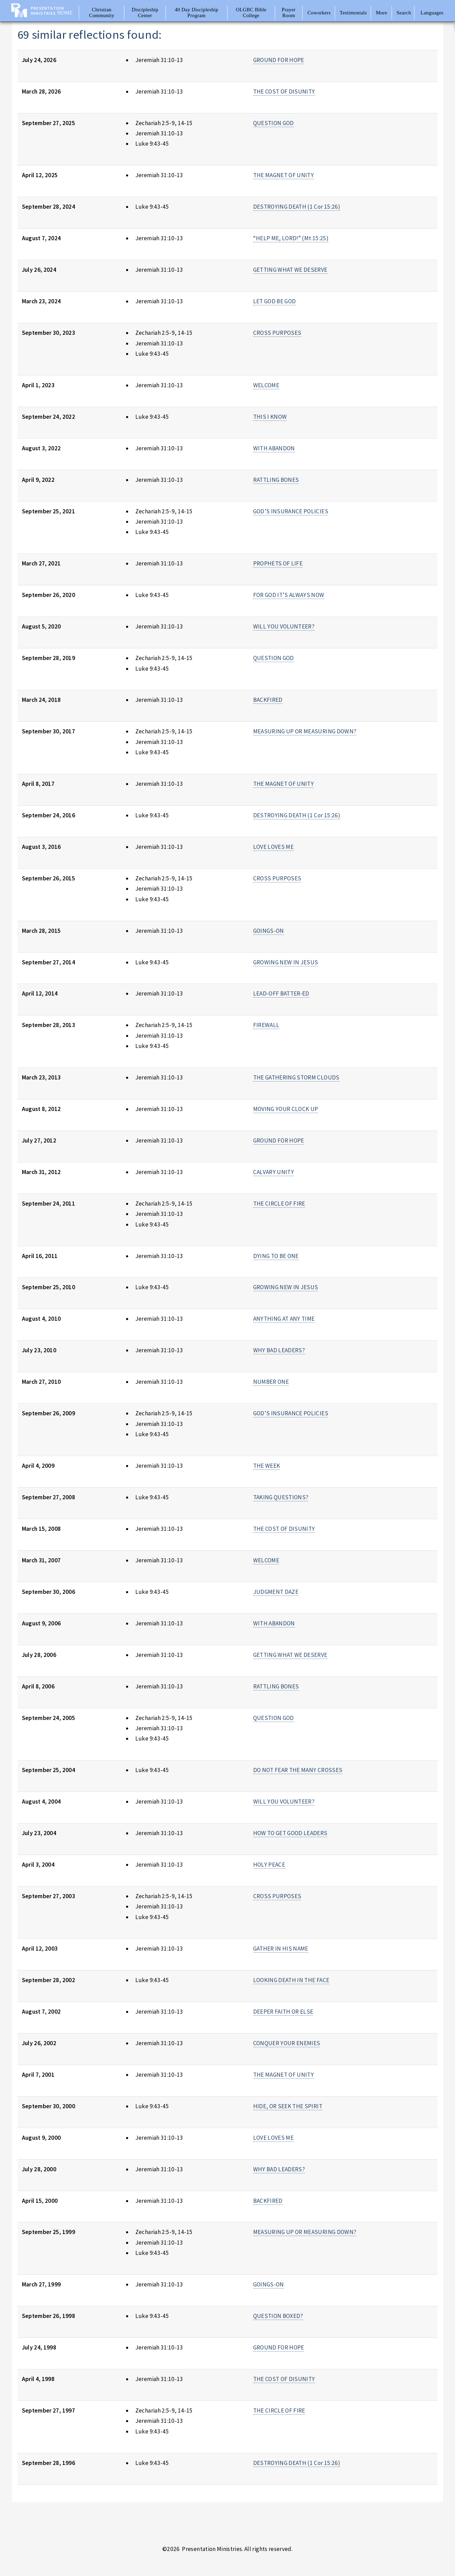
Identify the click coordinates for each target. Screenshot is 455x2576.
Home (65, 12)
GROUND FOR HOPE (278, 60)
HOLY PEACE (269, 1864)
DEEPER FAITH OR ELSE (283, 2011)
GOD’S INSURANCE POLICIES (290, 511)
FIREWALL (266, 1025)
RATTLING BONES (276, 480)
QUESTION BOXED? (278, 2316)
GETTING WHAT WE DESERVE (290, 269)
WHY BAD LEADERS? (279, 1350)
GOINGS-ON (268, 931)
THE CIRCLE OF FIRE (279, 1203)
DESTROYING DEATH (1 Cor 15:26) (296, 206)
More (381, 12)
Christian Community (101, 12)
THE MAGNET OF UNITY (283, 175)
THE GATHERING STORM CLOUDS (296, 1077)
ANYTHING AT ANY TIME (284, 1318)
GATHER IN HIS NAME (280, 1948)
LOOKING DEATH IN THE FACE (291, 1980)
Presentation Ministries (47, 10)
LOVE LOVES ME (273, 847)
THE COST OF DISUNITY (284, 91)
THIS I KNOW (270, 416)
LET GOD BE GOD (274, 301)
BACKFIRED (268, 700)
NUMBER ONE (271, 1381)
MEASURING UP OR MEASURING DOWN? (305, 731)
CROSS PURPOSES (277, 333)
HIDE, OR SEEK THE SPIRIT (287, 2106)
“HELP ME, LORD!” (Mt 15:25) (291, 238)
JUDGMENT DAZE (276, 1592)
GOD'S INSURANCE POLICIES (290, 1413)
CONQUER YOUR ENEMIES (286, 2043)
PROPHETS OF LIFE (278, 563)
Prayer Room (289, 12)
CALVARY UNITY (273, 1172)
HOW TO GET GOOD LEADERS (290, 1833)
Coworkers (319, 12)
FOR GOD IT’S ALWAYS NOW (288, 595)
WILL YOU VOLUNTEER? (284, 626)
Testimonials (353, 12)
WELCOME (266, 385)
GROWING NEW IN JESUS (285, 962)
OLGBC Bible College (251, 12)
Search (404, 12)
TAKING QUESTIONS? (281, 1497)
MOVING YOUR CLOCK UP (285, 1109)
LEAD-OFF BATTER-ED (281, 993)
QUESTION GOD (273, 123)
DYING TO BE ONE (276, 1256)
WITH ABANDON (274, 448)
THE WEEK (266, 1465)
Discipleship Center (145, 12)
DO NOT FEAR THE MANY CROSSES (298, 1770)
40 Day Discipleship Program (196, 12)
